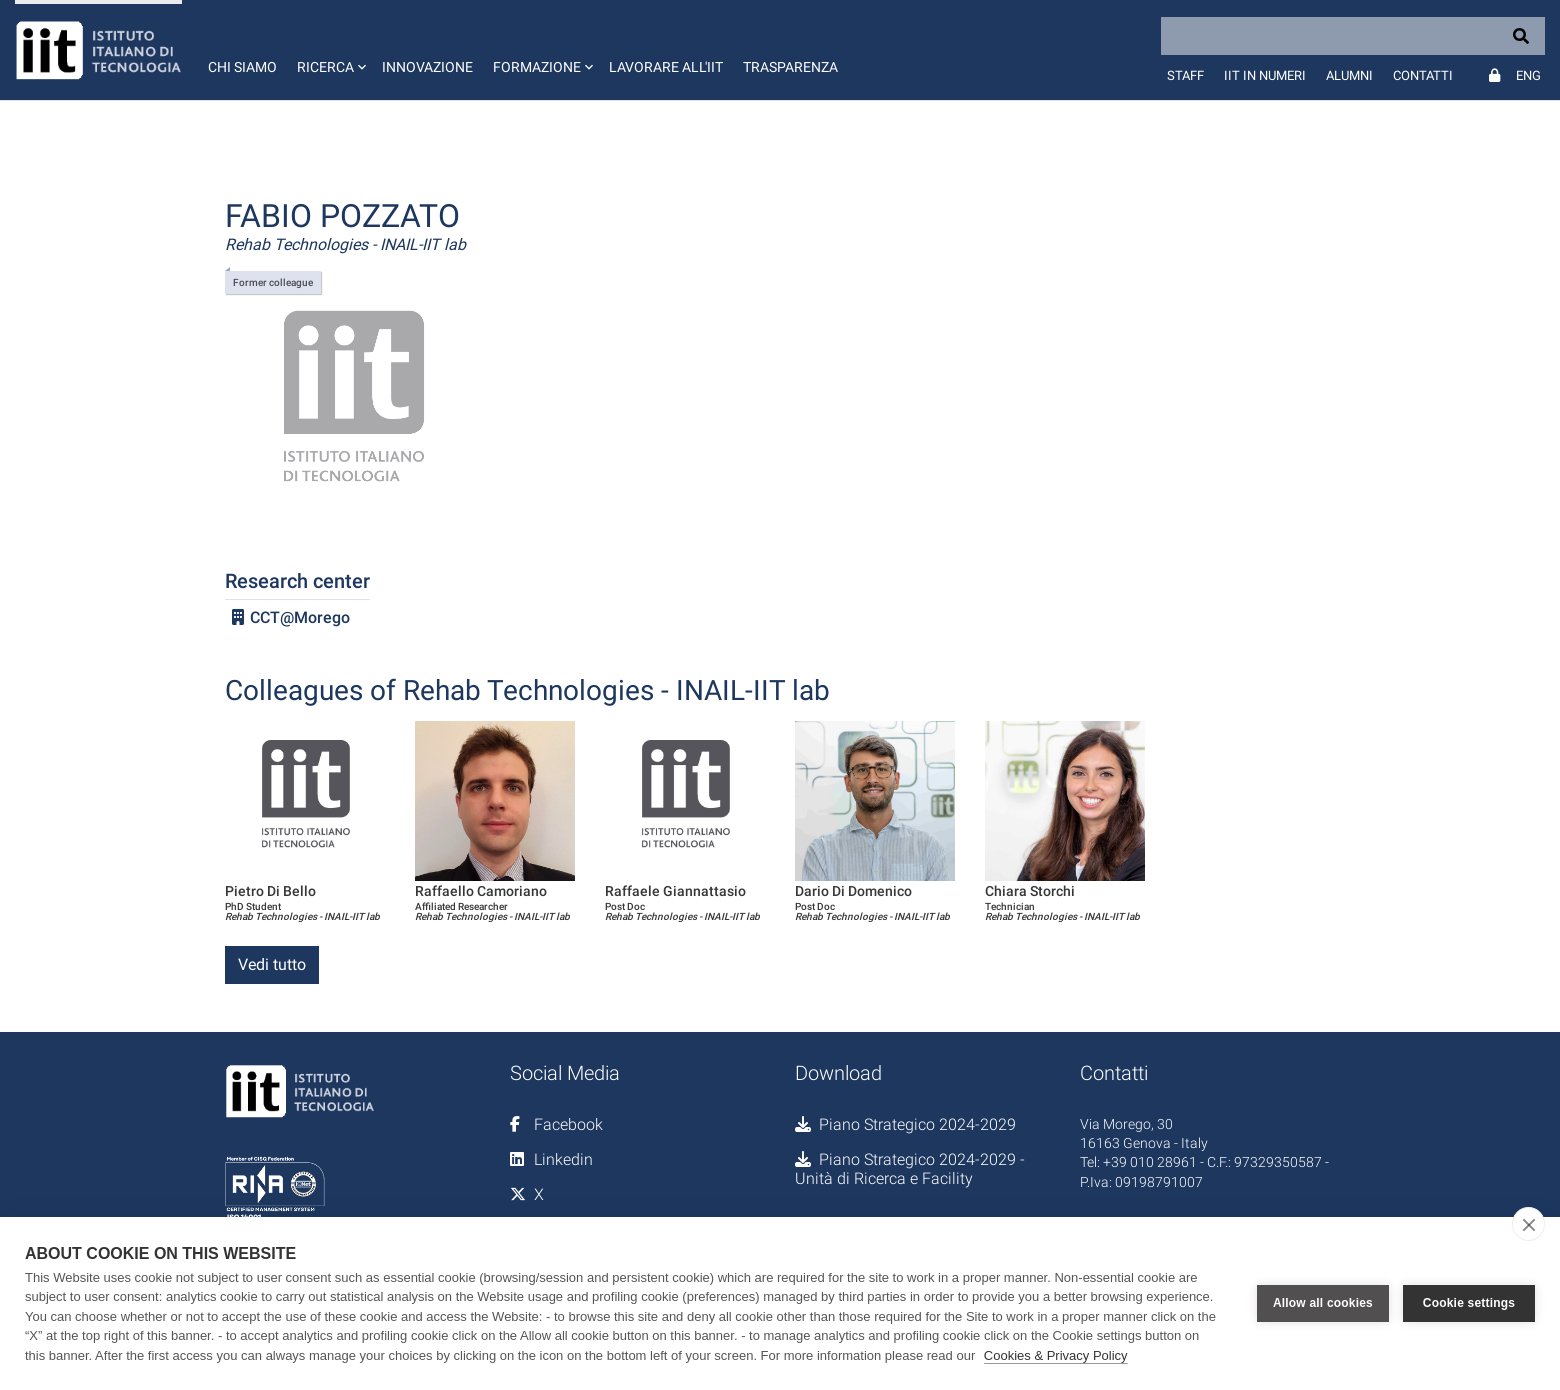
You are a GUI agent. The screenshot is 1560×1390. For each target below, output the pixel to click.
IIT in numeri (1265, 75)
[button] (329, 50)
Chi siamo (242, 67)
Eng (1528, 75)
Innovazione (427, 67)
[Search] (1353, 36)
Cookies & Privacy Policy (1056, 1355)
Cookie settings (1469, 1303)
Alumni (1349, 75)
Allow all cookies (1323, 1303)
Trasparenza (790, 67)
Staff (1185, 75)
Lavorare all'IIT (666, 67)
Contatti (1423, 75)
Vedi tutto (272, 964)
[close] (1528, 1224)
